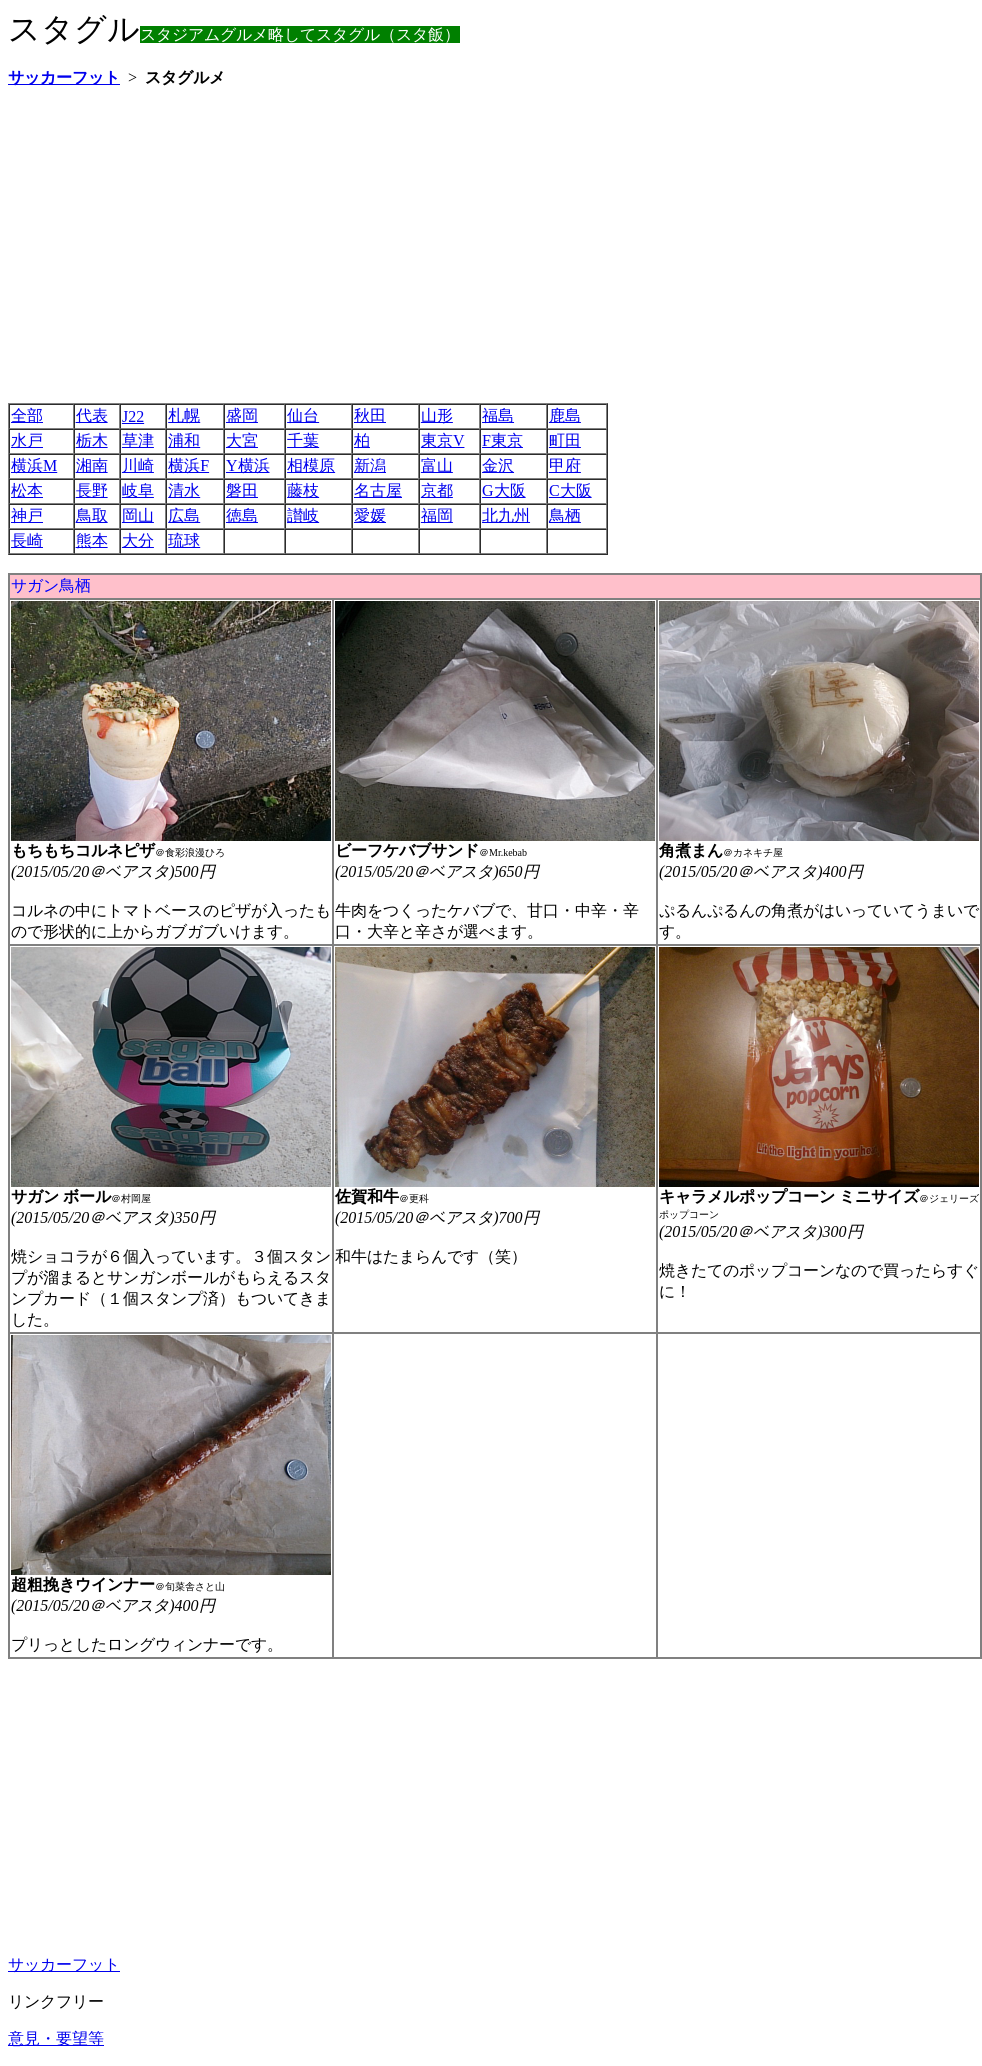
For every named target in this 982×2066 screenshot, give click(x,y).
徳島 (242, 515)
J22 (133, 416)
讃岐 (303, 515)
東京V (443, 440)
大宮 (242, 440)
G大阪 (504, 490)
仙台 (303, 415)
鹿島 (565, 415)
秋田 (370, 415)
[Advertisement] (296, 245)
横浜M (34, 465)
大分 (138, 540)
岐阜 (138, 490)
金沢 (498, 465)
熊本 (92, 540)
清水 (184, 490)
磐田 (242, 490)
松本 (27, 490)
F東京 (502, 440)
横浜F (188, 465)
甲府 (565, 465)
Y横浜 (248, 465)
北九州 (506, 515)
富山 (437, 465)
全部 (27, 415)
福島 (498, 415)
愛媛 (370, 515)
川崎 (138, 465)
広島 (184, 515)
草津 (138, 440)
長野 (92, 490)
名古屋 (378, 490)
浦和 (184, 440)
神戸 (27, 515)
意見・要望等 (56, 2038)
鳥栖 (565, 515)
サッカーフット (64, 1964)
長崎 (27, 540)
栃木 (92, 440)
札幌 (184, 415)
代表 (92, 415)
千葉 (303, 440)
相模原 (311, 465)
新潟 (370, 465)
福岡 (437, 515)
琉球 (184, 540)
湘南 (92, 465)
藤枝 (303, 490)
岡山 (138, 515)
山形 (437, 415)
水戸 (27, 440)
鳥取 (92, 515)
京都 (437, 490)
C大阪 (570, 490)
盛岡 (242, 415)
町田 (565, 440)
